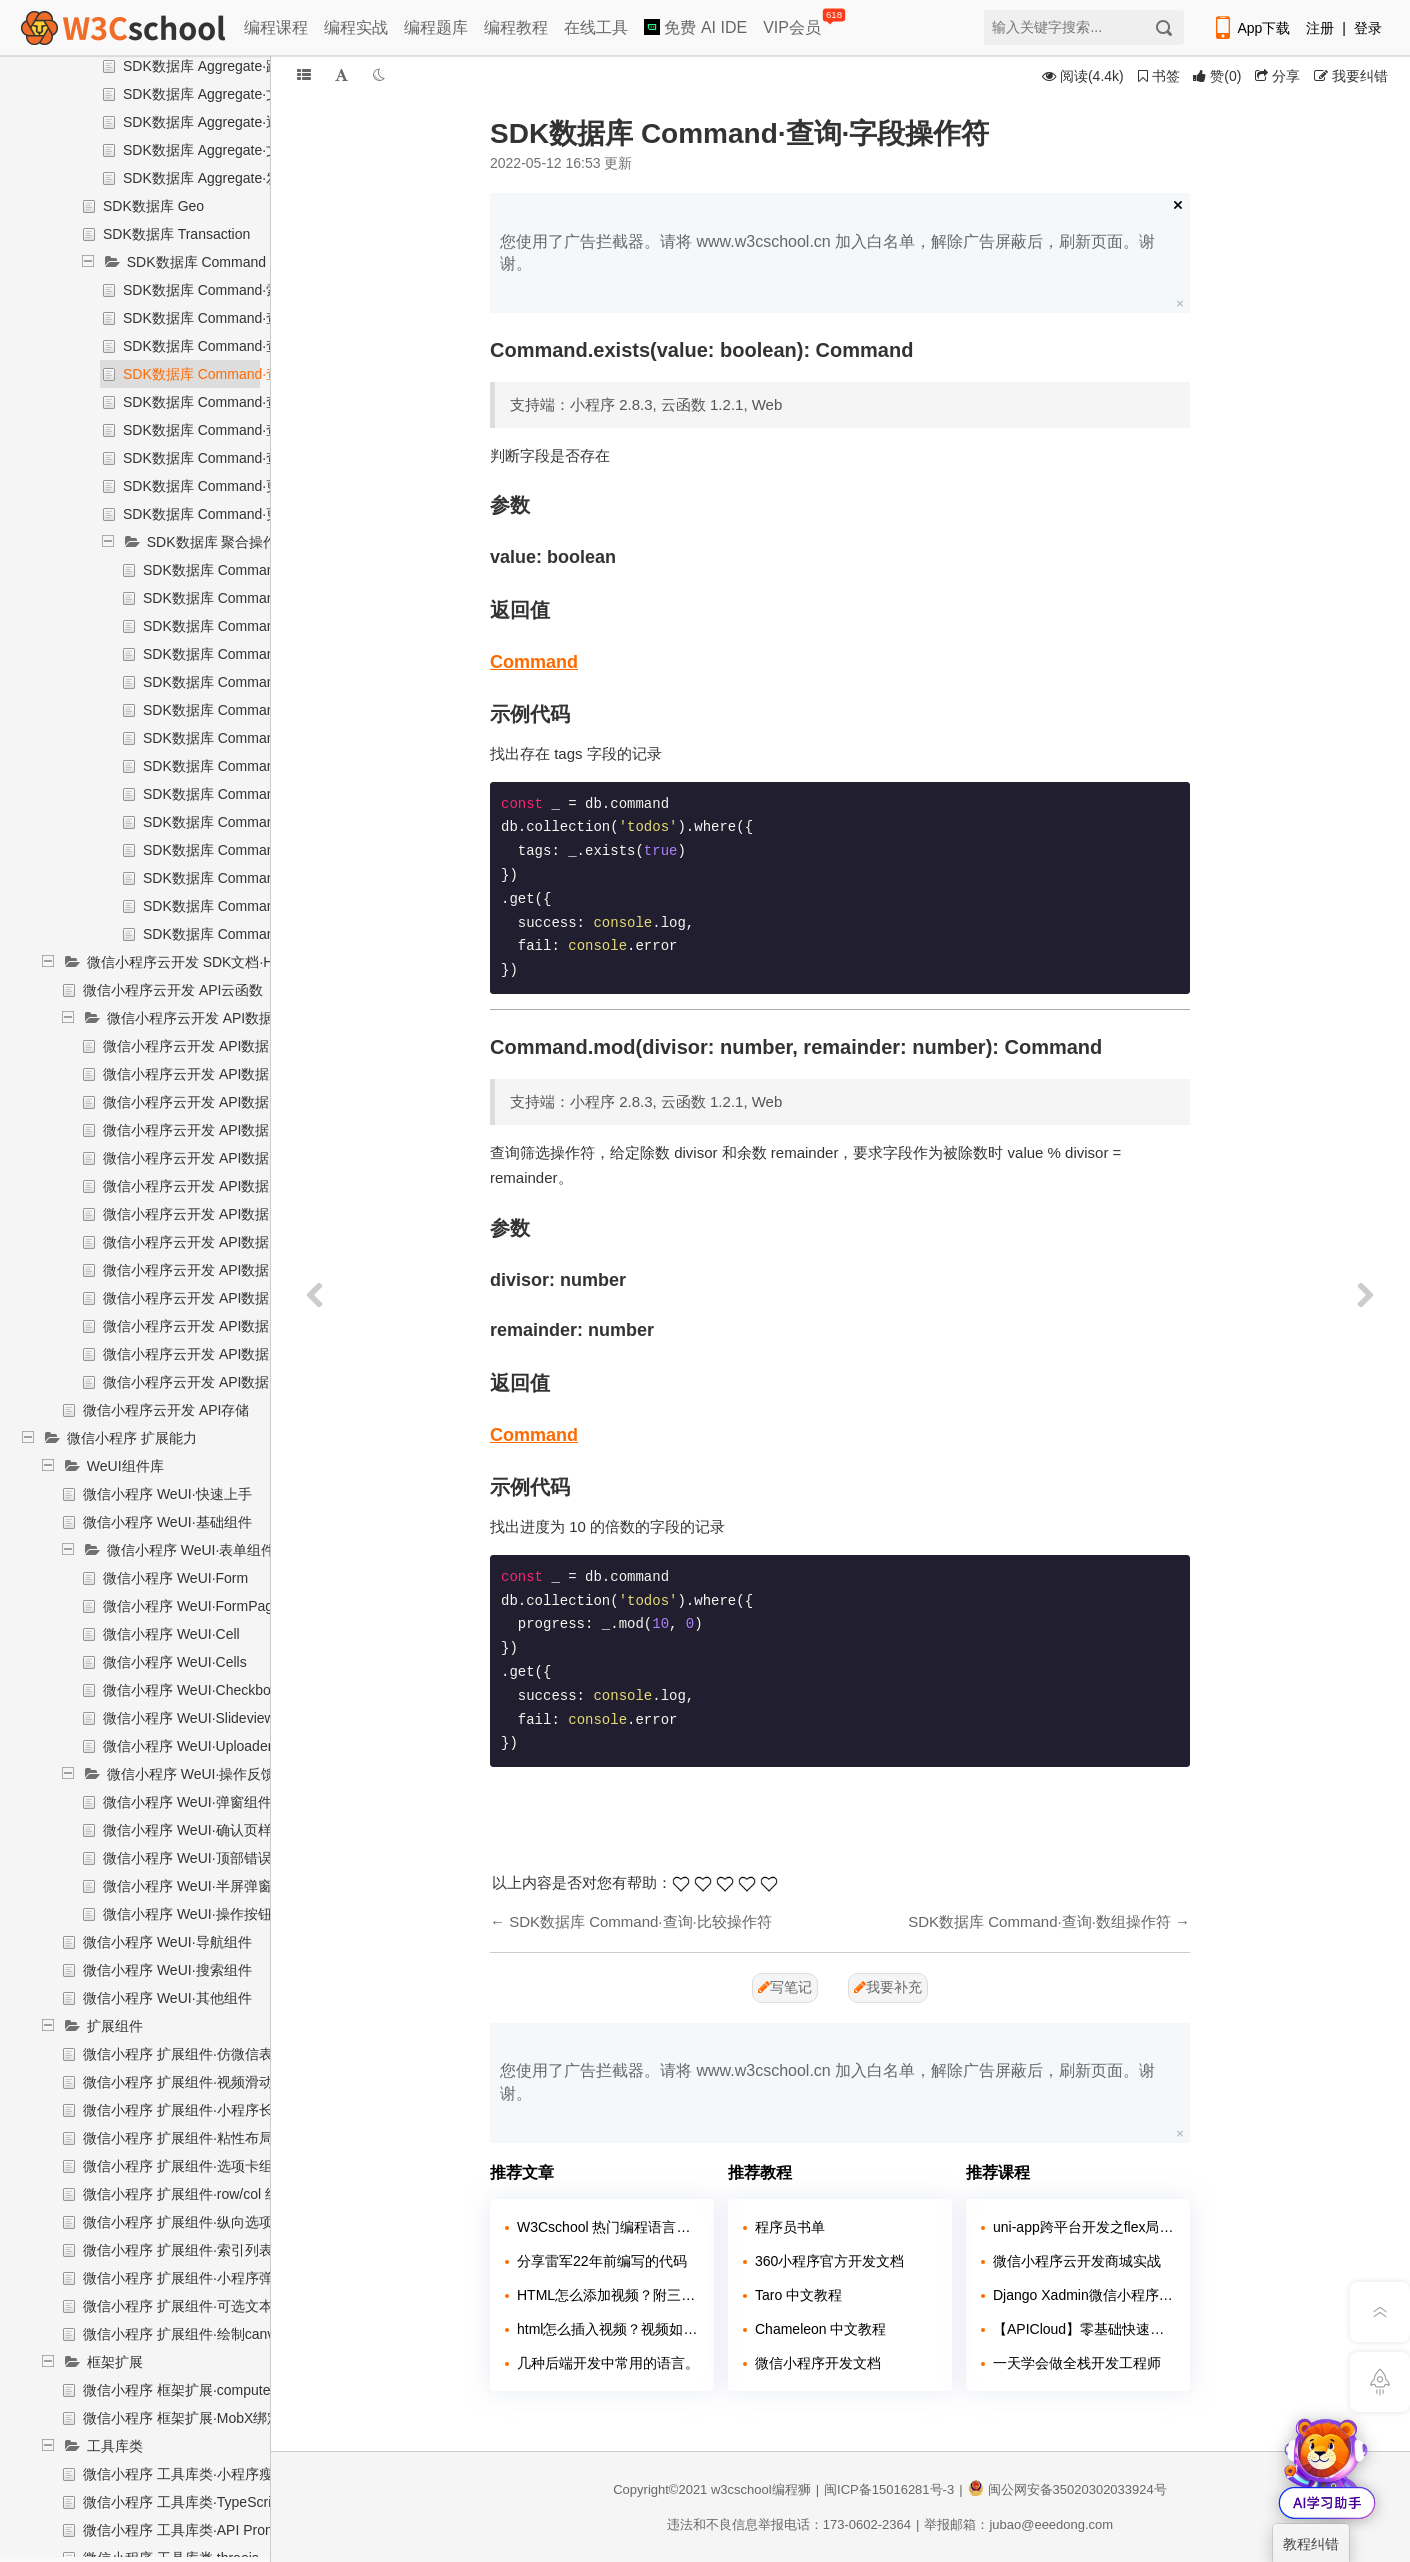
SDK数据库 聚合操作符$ (223, 542)
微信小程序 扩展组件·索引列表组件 (192, 2250)
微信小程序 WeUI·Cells (175, 1662)
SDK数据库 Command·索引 (208, 290)
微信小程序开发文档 (818, 2363)
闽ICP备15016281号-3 (889, 2489)
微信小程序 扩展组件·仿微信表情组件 (199, 2054)
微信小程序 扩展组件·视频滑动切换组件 (206, 2082)
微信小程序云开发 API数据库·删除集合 (223, 1186)
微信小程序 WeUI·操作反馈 (191, 1774)
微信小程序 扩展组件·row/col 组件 (188, 2194)
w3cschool (741, 2489)
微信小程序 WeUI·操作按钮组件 (201, 1914)
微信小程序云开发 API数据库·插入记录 (223, 1242)
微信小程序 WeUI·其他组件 (167, 1998)
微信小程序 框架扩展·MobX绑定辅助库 (203, 2418)
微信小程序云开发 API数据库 (197, 1018)
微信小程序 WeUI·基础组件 (167, 1522)
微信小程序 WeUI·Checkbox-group (210, 1690)
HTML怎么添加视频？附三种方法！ (608, 2295)
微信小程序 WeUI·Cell (171, 1634)
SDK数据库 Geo (153, 206)
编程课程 (276, 27)
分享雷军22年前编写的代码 (602, 2261)
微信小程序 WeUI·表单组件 (191, 1550)
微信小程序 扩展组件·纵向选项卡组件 (199, 2222)
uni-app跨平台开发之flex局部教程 (1084, 2227)
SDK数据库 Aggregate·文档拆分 (222, 150)
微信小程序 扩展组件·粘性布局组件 (192, 2138)
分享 (1277, 76)
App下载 (1251, 28)
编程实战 (356, 27)
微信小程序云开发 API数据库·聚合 (209, 1354)
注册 (1320, 28)
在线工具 (596, 27)
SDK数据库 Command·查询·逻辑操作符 (245, 318)
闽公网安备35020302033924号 (1067, 2489)
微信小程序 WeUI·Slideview (189, 1718)
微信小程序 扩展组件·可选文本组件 (192, 2306)
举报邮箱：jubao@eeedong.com (1018, 2524)
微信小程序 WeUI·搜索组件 (167, 1970)
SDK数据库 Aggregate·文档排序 (222, 94)
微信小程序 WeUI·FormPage (192, 1606)
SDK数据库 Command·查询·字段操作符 (245, 374)
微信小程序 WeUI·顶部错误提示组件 (215, 1858)
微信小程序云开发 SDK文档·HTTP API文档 (220, 962)
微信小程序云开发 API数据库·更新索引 (223, 1130)
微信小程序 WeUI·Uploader (187, 1746)
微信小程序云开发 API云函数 (173, 990)
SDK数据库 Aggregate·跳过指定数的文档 (250, 66)
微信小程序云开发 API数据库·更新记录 (223, 1298)
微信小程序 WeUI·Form (175, 1578)
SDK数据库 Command (196, 262)
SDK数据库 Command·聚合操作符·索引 (265, 570)
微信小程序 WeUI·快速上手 (167, 1494)
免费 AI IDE (695, 27)
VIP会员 (793, 23)
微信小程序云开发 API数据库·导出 (209, 1074)
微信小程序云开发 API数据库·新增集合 (223, 1158)
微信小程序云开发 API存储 (166, 1410)
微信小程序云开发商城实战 (1077, 2261)
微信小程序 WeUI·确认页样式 (194, 1830)
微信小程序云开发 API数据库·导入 (209, 1046)
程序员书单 (790, 2227)
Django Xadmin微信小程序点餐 (1084, 2295)
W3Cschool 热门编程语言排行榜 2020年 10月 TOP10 (608, 2227)
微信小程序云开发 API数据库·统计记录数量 (237, 1382)
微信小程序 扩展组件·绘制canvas (186, 2334)
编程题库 (436, 27)
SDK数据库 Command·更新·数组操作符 (245, 514)
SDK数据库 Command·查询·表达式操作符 (252, 458)
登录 (1368, 28)
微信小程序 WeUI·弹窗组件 (187, 1802)
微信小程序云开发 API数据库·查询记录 (223, 1326)
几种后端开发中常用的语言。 (608, 2363)
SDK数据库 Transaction (176, 234)
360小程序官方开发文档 (829, 2261)
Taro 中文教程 (798, 2295)
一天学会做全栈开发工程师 (1077, 2363)
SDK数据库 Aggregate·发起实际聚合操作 (250, 178)
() (1217, 76)
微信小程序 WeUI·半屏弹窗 (187, 1886)
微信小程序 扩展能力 (132, 1438)
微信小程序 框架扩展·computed (180, 2390)
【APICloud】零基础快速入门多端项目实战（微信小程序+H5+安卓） (1084, 2329)
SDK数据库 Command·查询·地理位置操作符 (259, 430)
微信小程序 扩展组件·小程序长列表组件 (206, 2110)
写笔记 (785, 1987)
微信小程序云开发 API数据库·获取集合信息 (237, 1214)
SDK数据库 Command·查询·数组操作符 (245, 402)
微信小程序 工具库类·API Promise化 (196, 2530)
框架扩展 (115, 2362)
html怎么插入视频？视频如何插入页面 (608, 2329)
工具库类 (115, 2446)
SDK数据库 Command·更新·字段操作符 (245, 486)
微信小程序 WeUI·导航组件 (167, 1942)
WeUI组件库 (125, 1466)
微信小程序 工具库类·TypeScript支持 (197, 2502)
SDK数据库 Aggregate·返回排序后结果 (243, 122)
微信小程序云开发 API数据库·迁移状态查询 (237, 1102)
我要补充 (888, 1987)
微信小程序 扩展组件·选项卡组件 (185, 2166)
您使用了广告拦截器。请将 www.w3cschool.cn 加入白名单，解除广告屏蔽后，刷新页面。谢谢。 (827, 252)
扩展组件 (115, 2026)
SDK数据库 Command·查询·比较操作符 (245, 346)
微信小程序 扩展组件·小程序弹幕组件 (199, 2278)
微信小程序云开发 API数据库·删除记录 (223, 1270)
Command (534, 662)
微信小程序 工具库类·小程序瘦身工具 (199, 2474)
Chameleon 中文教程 (821, 2329)
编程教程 (516, 27)
